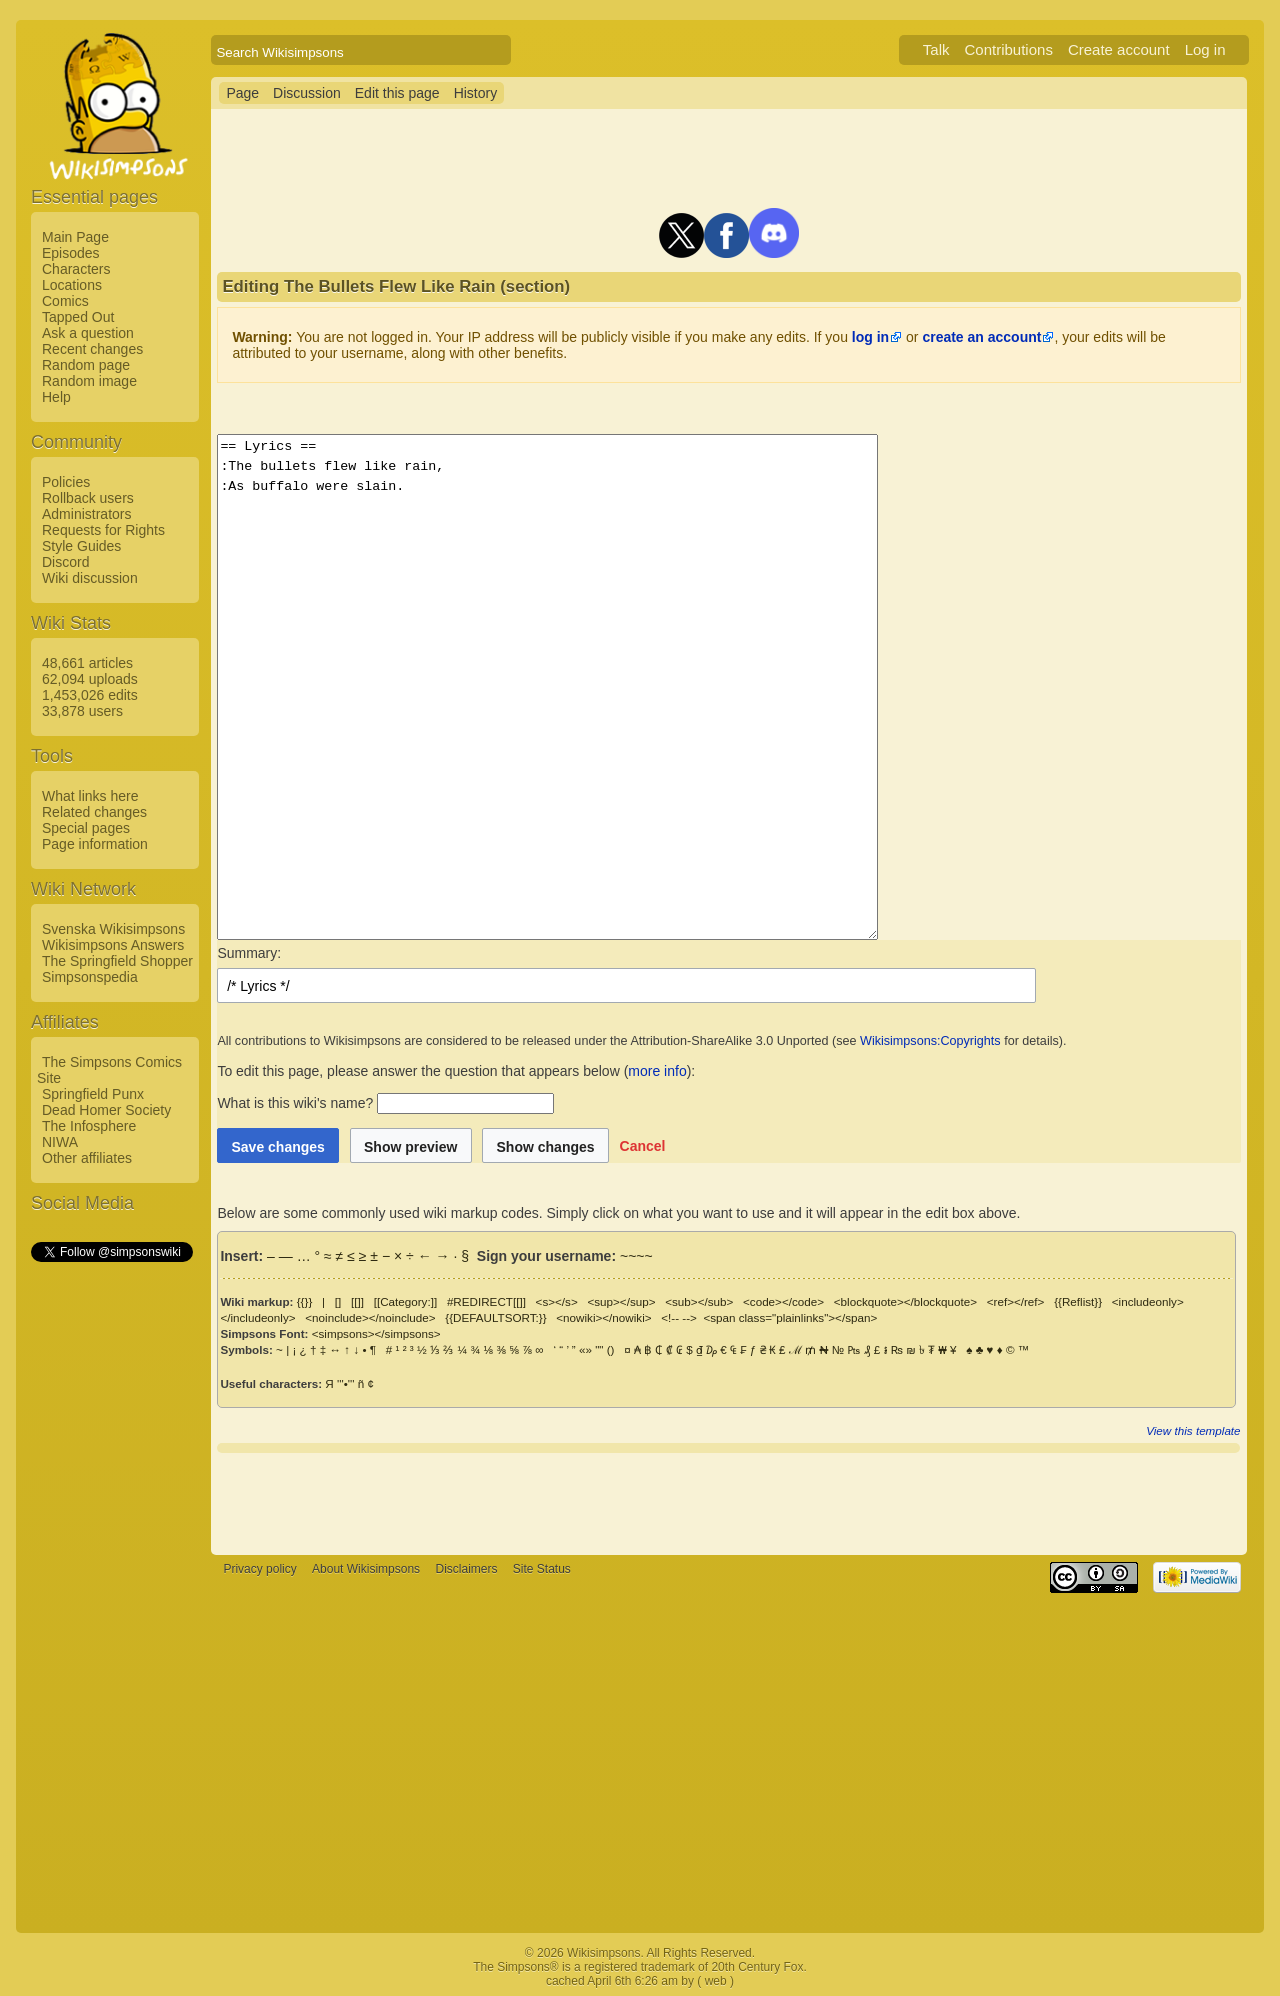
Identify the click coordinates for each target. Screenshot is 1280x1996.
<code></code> (783, 1301)
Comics (65, 301)
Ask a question (88, 333)
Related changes (94, 812)
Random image (89, 381)
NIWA (60, 1142)
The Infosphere (89, 1126)
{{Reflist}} (1078, 1301)
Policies (66, 482)
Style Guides (81, 546)
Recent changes (92, 349)
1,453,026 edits (90, 695)
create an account (981, 337)
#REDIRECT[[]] (486, 1301)
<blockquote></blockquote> (905, 1301)
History (476, 93)
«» (585, 1349)
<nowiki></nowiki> (603, 1317)
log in (870, 337)
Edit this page (397, 93)
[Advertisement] (111, 1565)
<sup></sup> (621, 1301)
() (611, 1349)
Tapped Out (78, 317)
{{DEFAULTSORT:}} (495, 1317)
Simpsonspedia (90, 977)
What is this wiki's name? (295, 1103)
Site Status (542, 1569)
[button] (643, 1145)
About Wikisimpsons (366, 1569)
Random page (86, 365)
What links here (90, 796)
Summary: (249, 953)
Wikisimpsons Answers (113, 945)
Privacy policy (259, 1569)
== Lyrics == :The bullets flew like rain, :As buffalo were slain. (587, 687)
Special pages (86, 828)
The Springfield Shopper (117, 961)
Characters (76, 269)
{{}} (305, 1301)
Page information (95, 844)
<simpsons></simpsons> (376, 1333)
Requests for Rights (103, 530)
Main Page (75, 237)
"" (599, 1349)
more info (657, 1071)
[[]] (357, 1301)
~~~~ (636, 1256)
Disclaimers (466, 1569)
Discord (65, 562)
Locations (72, 285)
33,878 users (82, 711)
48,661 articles (87, 663)
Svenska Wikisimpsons (113, 929)
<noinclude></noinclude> (370, 1317)
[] (338, 1301)
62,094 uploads (90, 679)
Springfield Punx (93, 1094)
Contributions (1009, 49)
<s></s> (557, 1301)
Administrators (86, 514)
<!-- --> (679, 1317)
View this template (1193, 1430)
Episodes (71, 253)
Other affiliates (87, 1158)
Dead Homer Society (106, 1110)
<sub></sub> (699, 1301)
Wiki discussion (90, 578)
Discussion (307, 93)
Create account (1119, 49)
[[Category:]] (406, 1301)
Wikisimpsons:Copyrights (930, 1041)
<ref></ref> (1016, 1301)
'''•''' (345, 1383)
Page (242, 93)
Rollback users (88, 498)
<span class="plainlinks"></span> (790, 1317)
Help (56, 397)
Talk (936, 49)
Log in (1205, 49)
